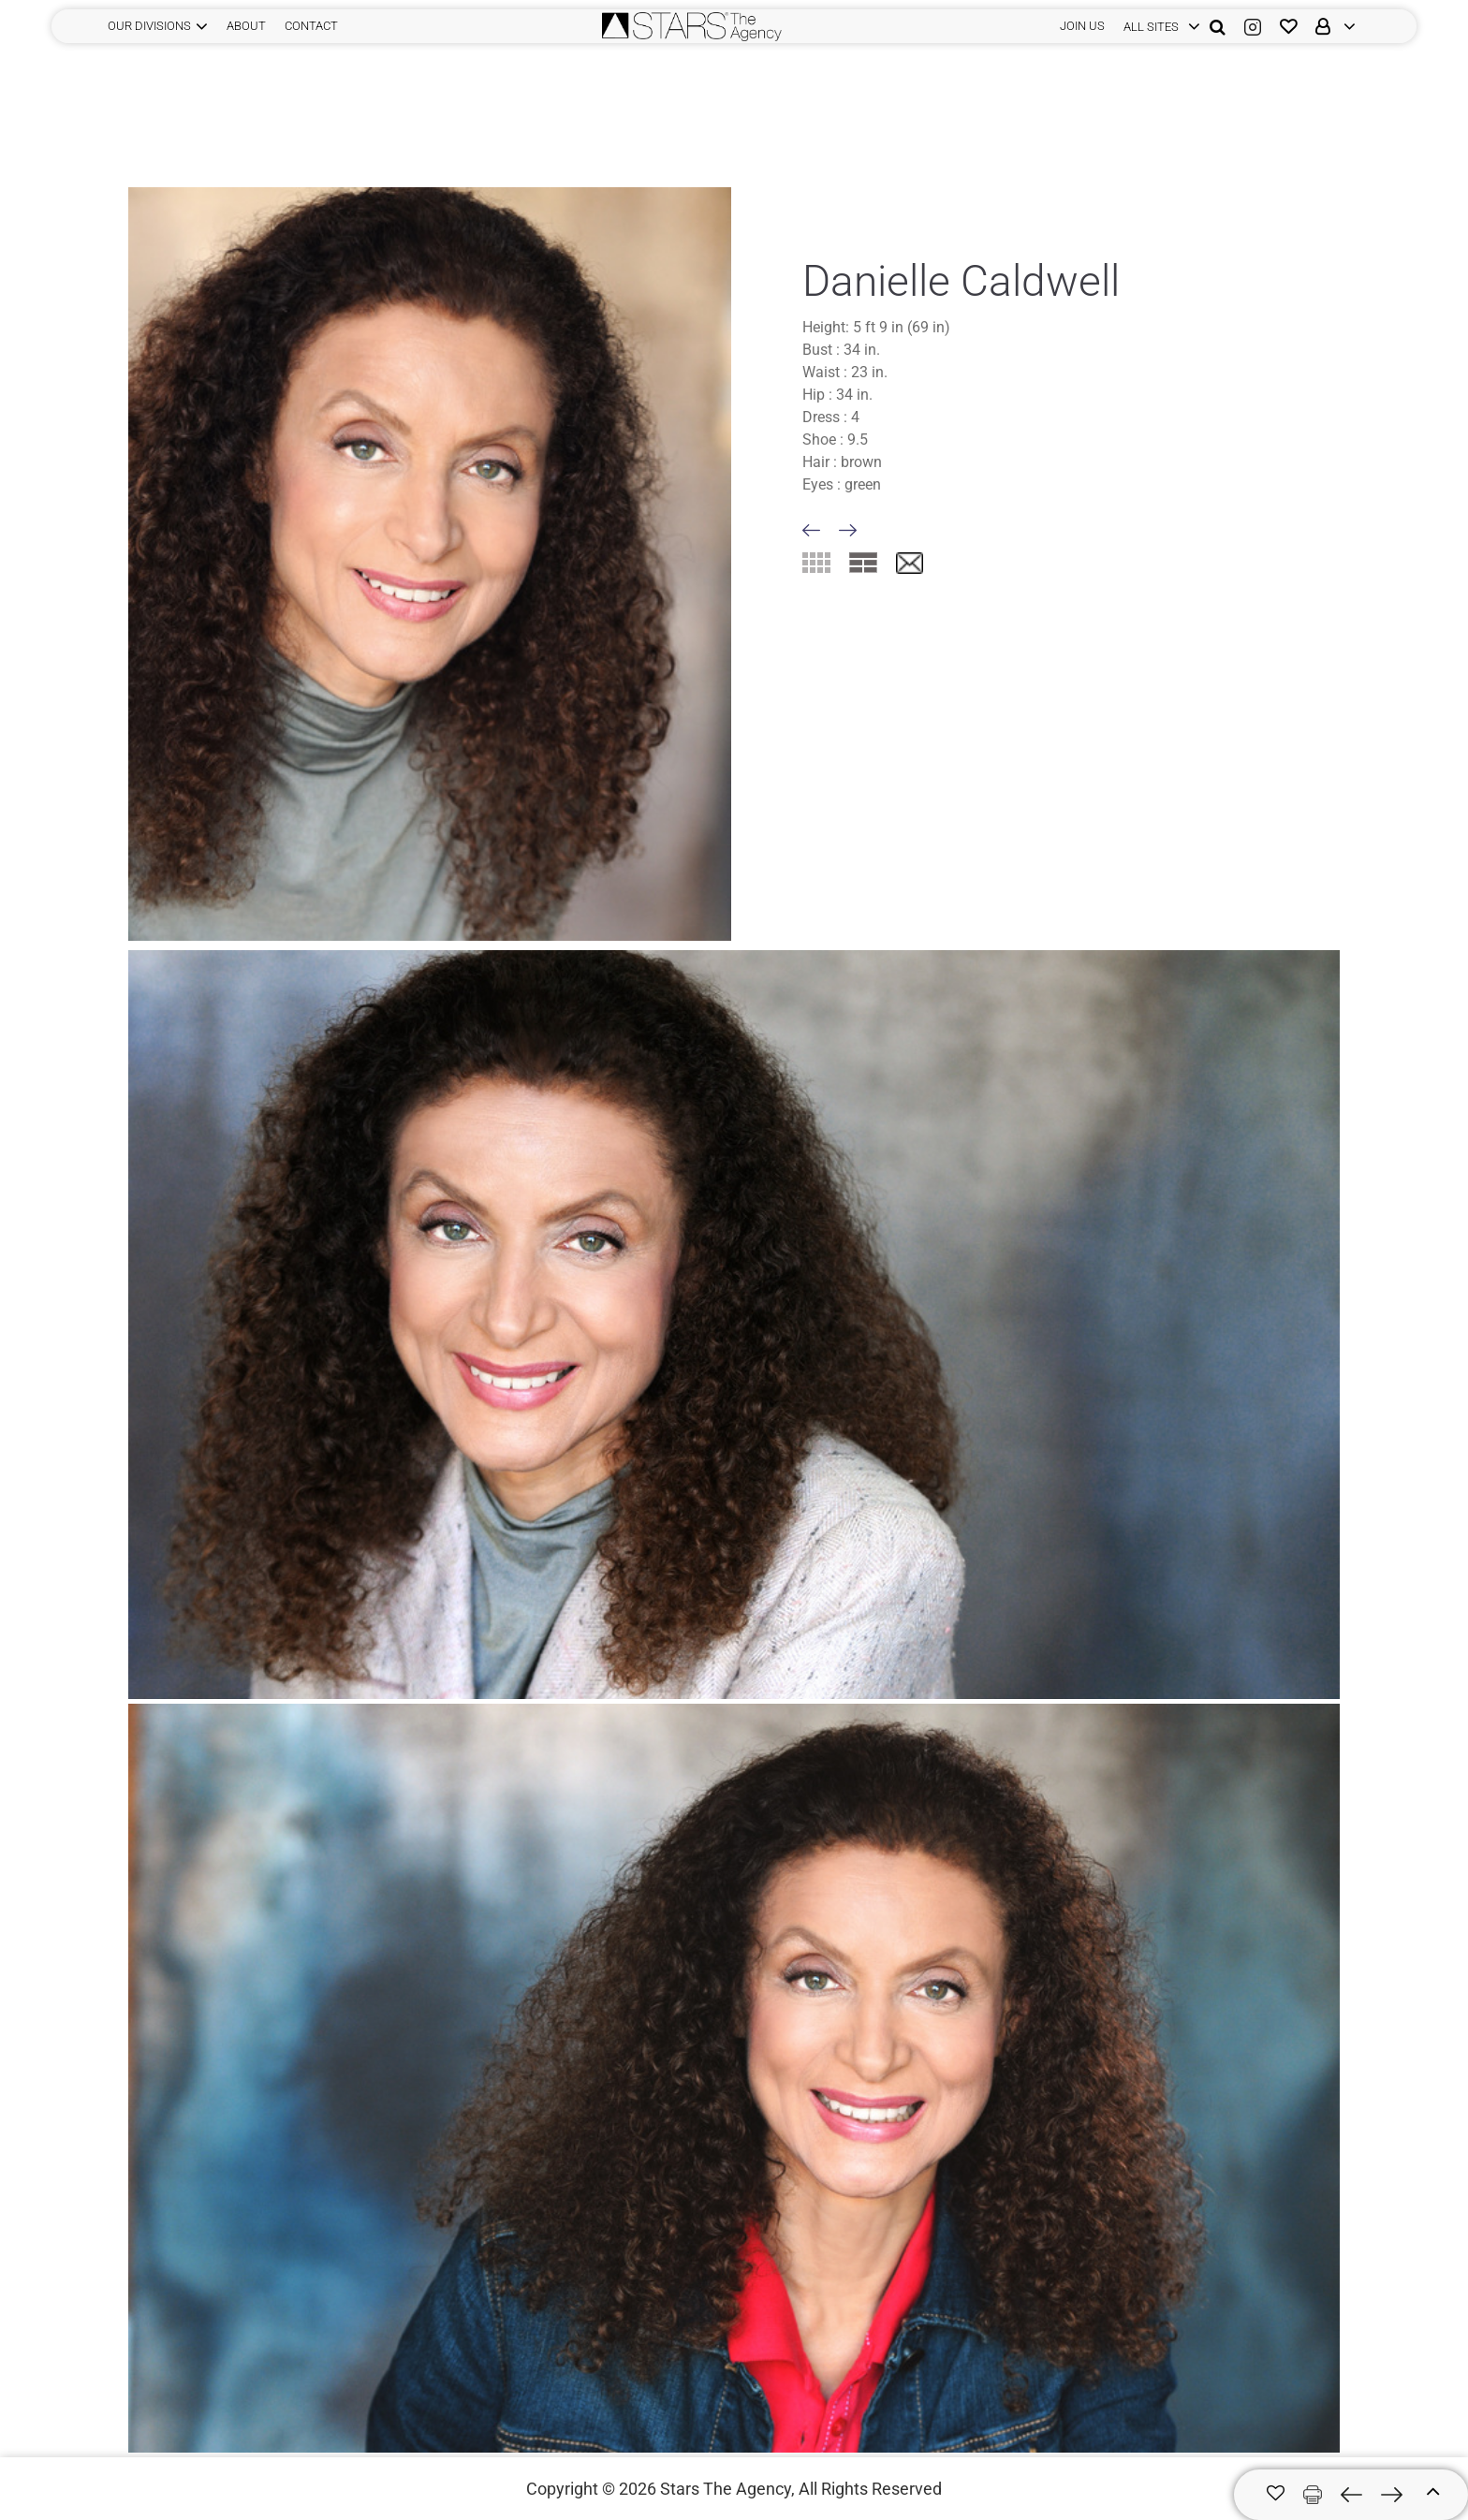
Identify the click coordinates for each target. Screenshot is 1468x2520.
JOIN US (1082, 26)
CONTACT (311, 26)
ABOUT (246, 26)
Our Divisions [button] (149, 26)
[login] (1157, 26)
